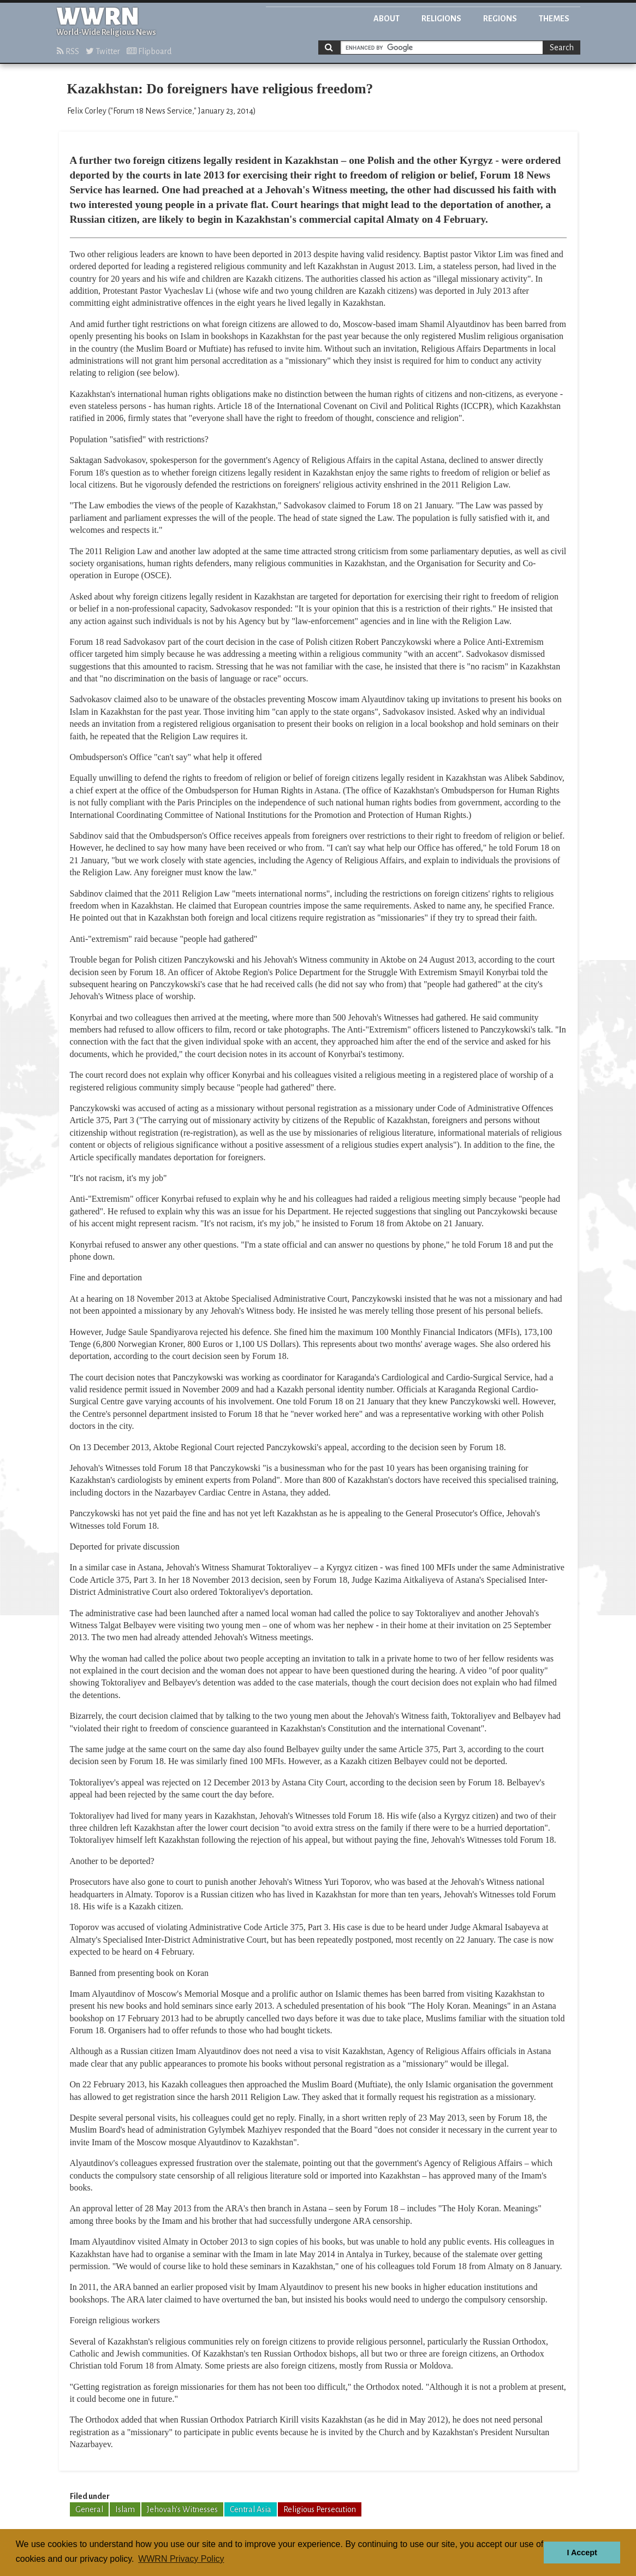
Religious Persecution (319, 2509)
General (89, 2509)
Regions (500, 18)
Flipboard (149, 51)
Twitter (103, 51)
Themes (554, 18)
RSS (68, 51)
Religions (441, 18)
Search (562, 47)
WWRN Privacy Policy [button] (181, 2558)
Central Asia (250, 2509)
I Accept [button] (582, 2552)
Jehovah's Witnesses (182, 2509)
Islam (125, 2509)
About (386, 18)
